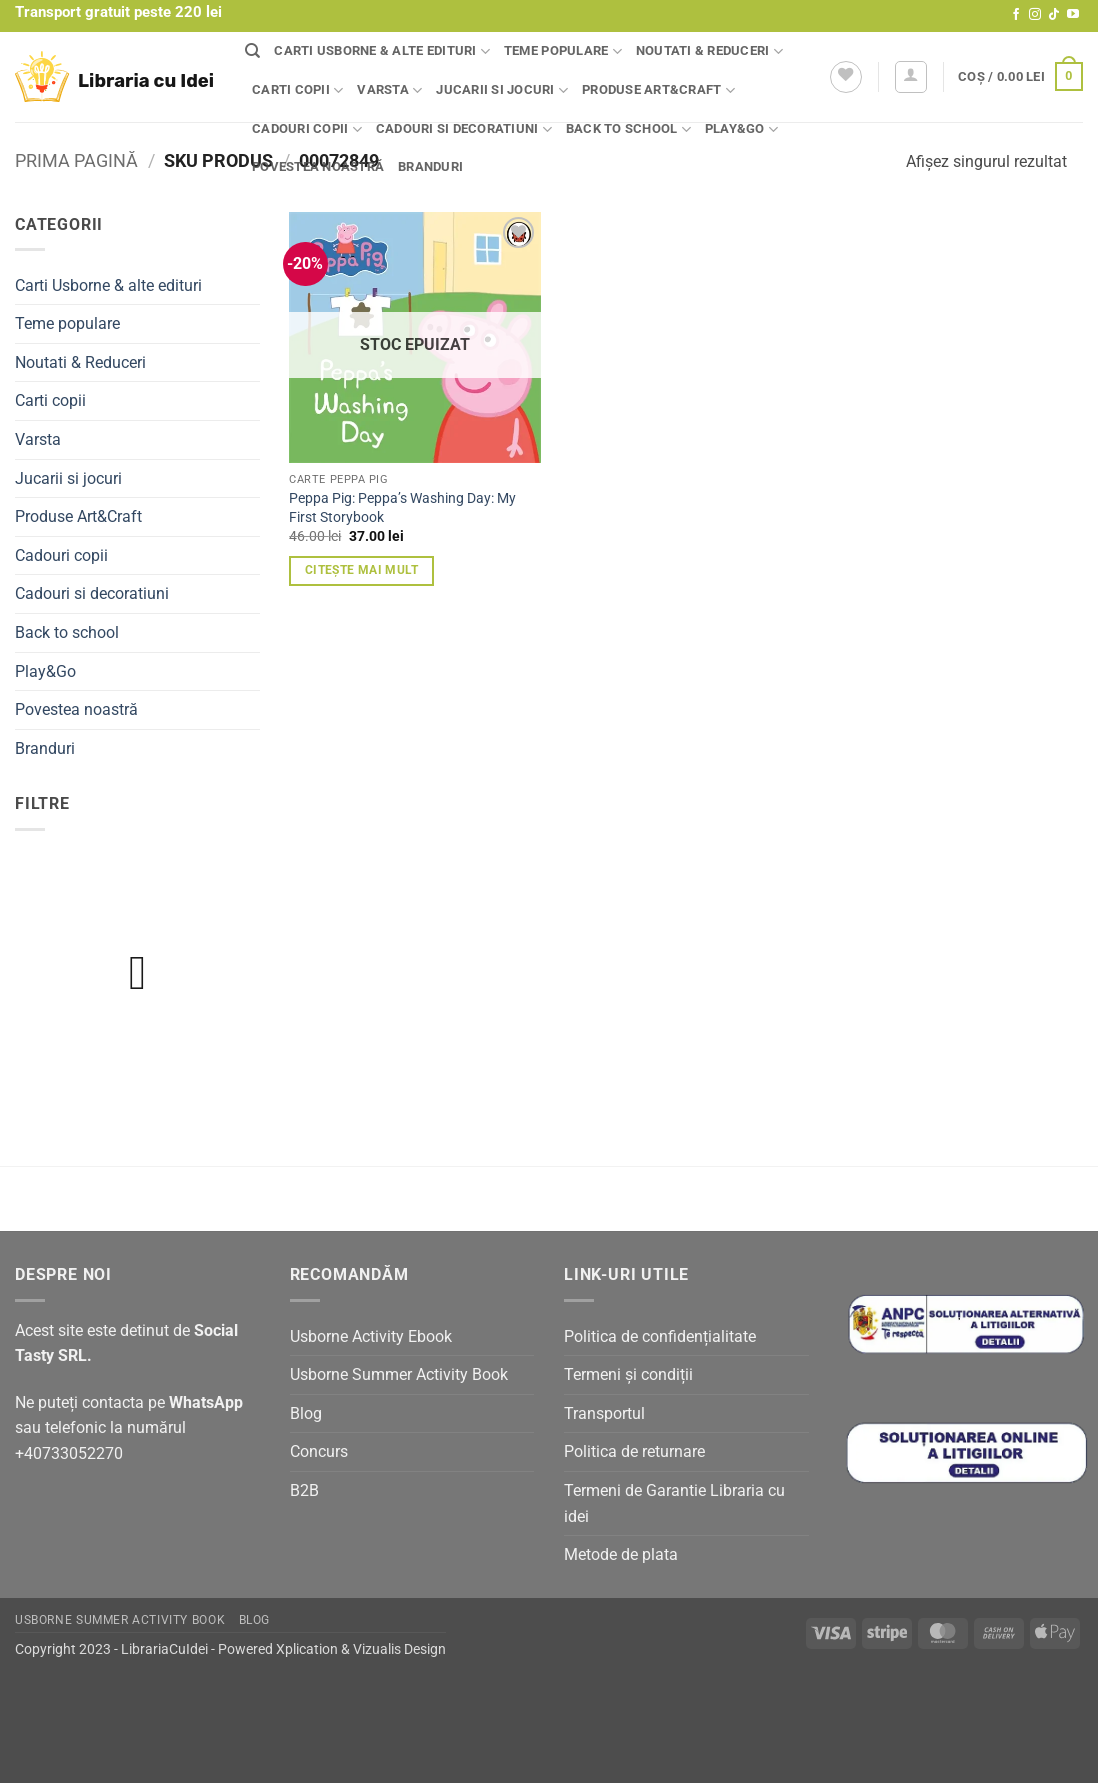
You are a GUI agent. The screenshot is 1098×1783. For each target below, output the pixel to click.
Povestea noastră (318, 166)
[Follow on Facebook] (1016, 15)
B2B (304, 1490)
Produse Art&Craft (658, 90)
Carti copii (297, 90)
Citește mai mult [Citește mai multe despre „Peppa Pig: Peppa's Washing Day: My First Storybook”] (362, 570)
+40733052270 (69, 1453)
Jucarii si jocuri (502, 90)
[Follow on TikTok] (1054, 15)
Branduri (430, 166)
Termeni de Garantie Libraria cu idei (674, 1503)
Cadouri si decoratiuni (464, 129)
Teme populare (563, 51)
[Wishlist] (846, 77)
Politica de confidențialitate (660, 1336)
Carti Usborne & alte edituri (382, 51)
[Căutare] (252, 51)
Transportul (604, 1413)
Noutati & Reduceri (709, 51)
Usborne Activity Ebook (371, 1336)
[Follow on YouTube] (1073, 15)
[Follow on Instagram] (1035, 15)
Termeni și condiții (628, 1374)
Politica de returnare (634, 1451)
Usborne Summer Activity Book (399, 1374)
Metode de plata (621, 1554)
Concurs (319, 1451)
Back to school (628, 129)
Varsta (389, 90)
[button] (911, 77)
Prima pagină (76, 160)
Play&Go (741, 129)
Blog (306, 1413)
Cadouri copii (307, 129)
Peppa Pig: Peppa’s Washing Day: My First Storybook (402, 508)
